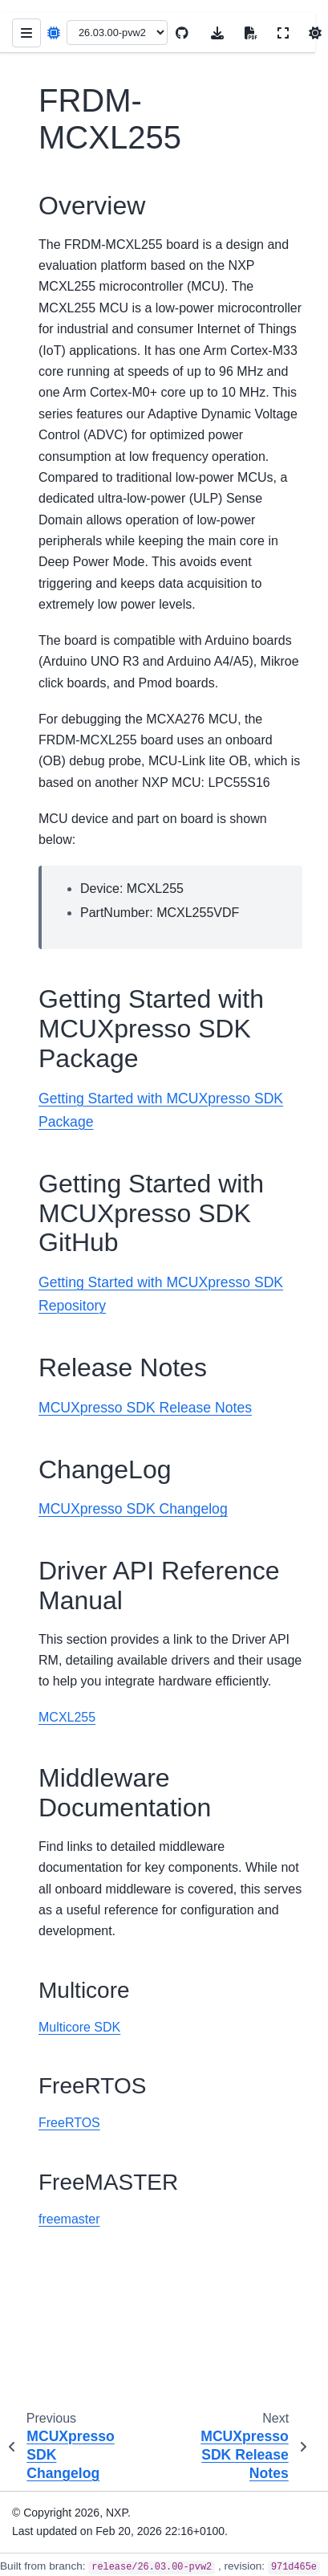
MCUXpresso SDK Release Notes (145, 1408)
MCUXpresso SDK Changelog (133, 1509)
